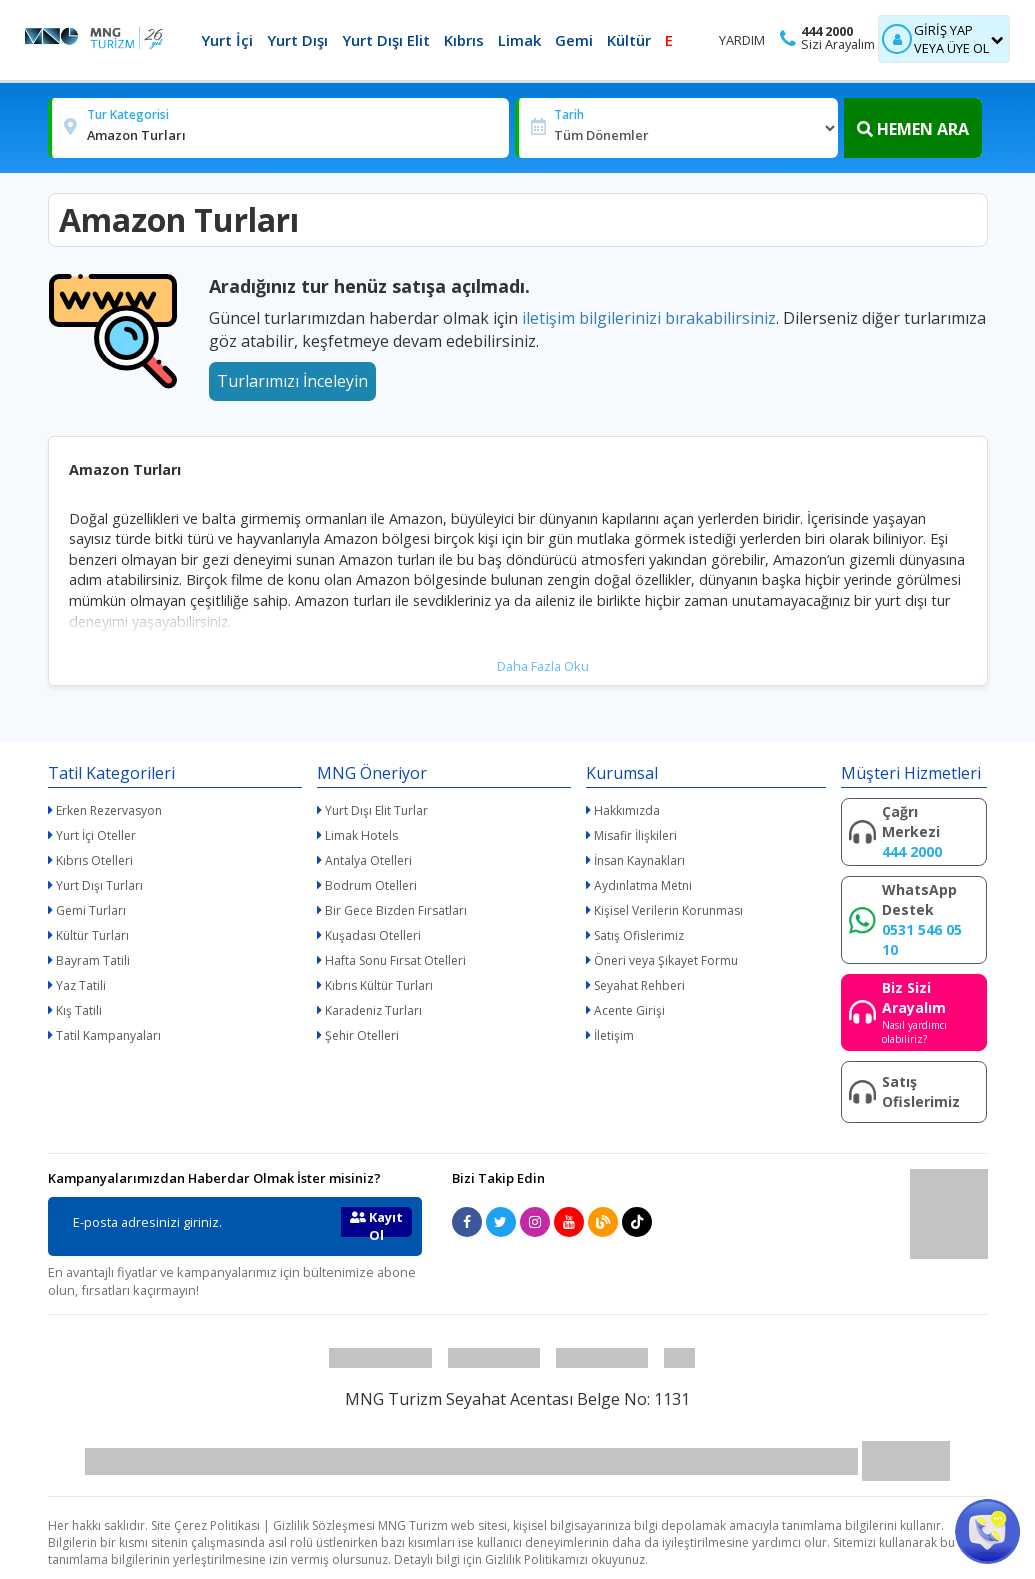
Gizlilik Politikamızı (536, 1559)
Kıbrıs (464, 40)
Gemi (574, 40)
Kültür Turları (92, 935)
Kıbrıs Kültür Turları (379, 985)
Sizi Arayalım (838, 44)
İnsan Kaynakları (639, 860)
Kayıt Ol (376, 1222)
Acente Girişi (629, 1010)
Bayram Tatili (93, 960)
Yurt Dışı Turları (99, 885)
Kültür (629, 40)
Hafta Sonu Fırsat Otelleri (395, 960)
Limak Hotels (361, 835)
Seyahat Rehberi (639, 985)
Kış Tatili (79, 1010)
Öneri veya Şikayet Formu (666, 960)
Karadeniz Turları (373, 1010)
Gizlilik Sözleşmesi (324, 1525)
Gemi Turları (91, 910)
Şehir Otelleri (362, 1035)
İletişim (614, 1035)
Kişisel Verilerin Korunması (668, 910)
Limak (519, 40)
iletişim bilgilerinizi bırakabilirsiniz (649, 318)
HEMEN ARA (913, 129)
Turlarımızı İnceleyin (292, 381)
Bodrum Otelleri (371, 885)
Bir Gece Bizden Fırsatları (396, 910)
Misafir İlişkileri (635, 835)
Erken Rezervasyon (109, 810)
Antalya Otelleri (368, 860)
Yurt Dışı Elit (386, 40)
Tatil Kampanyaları (108, 1035)
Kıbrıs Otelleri (94, 860)
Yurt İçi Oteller (96, 835)
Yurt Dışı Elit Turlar (376, 810)
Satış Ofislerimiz (639, 935)
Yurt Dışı (297, 40)
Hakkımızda (627, 810)
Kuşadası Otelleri (373, 935)
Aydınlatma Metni (643, 885)
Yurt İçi (227, 40)
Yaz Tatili (81, 985)
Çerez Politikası (217, 1525)
